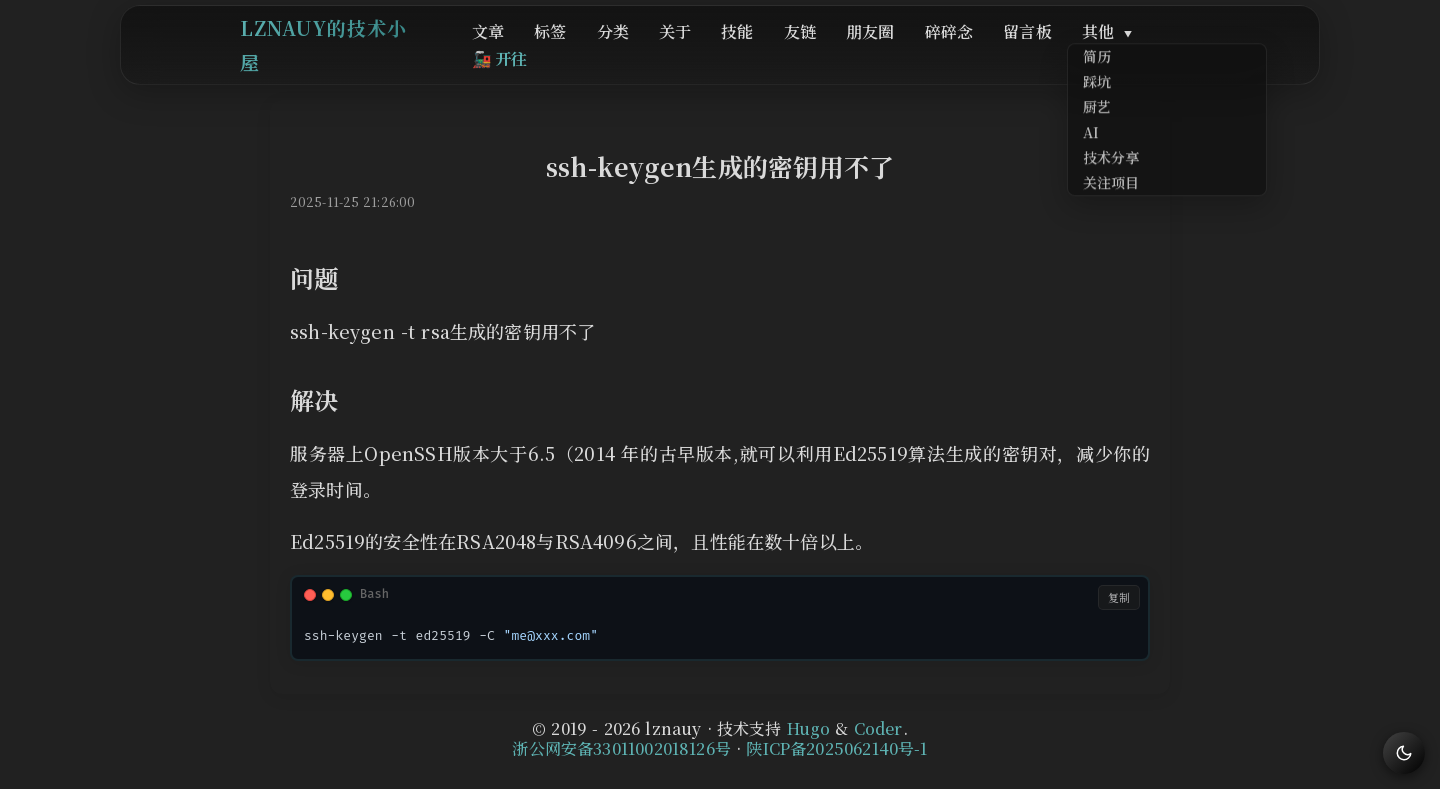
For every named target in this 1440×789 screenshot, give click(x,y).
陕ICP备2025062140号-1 (836, 748)
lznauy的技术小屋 (333, 49)
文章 (552, 51)
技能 (761, 51)
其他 (1080, 51)
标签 (604, 51)
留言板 (1011, 51)
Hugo (809, 728)
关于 (709, 51)
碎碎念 (943, 51)
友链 (814, 51)
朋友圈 (874, 51)
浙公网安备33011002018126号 (621, 748)
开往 (1174, 51)
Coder (878, 728)
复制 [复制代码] (1119, 597)
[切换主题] (1404, 753)
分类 (657, 51)
